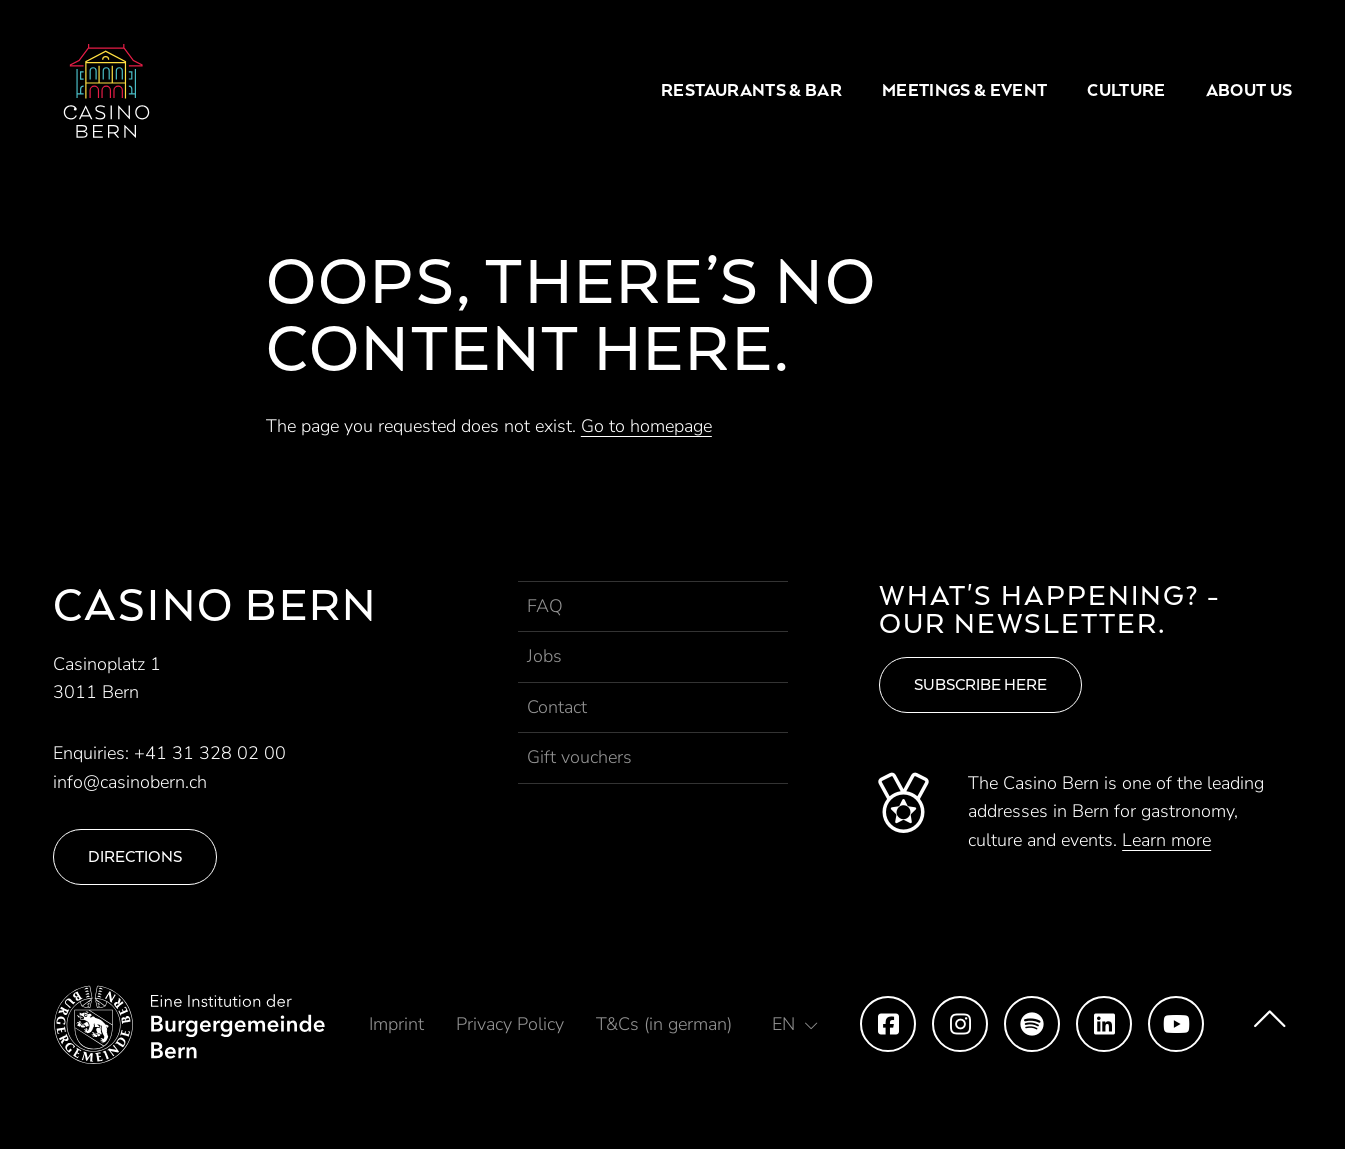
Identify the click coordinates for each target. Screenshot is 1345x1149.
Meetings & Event (964, 90)
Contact (557, 707)
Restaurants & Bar (751, 90)
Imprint (396, 1024)
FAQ (545, 606)
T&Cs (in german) (664, 1024)
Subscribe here (980, 684)
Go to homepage (646, 426)
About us (1249, 90)
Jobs (544, 656)
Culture (1126, 90)
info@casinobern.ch (130, 782)
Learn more (1166, 840)
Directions (135, 856)
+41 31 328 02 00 (210, 753)
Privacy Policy (510, 1024)
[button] (795, 1024)
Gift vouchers (579, 757)
